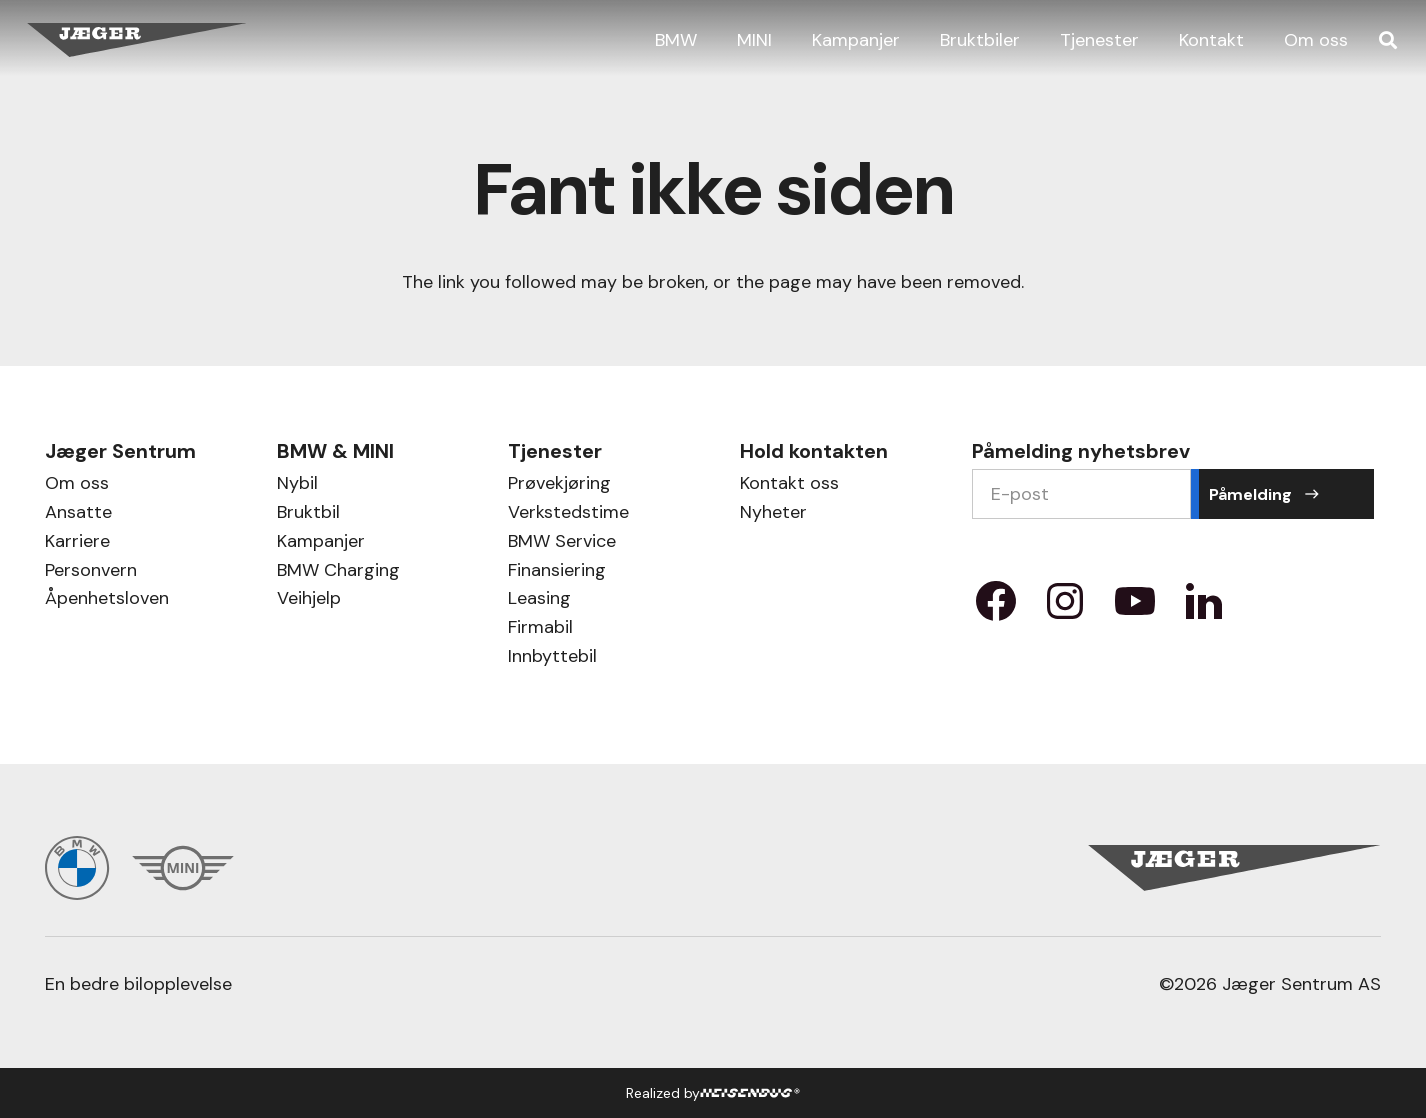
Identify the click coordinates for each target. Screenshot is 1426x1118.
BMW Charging (338, 572)
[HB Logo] (750, 1093)
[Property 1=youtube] (1135, 608)
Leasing (539, 600)
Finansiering (557, 572)
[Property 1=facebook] (996, 608)
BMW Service (562, 543)
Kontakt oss (789, 485)
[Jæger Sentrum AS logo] (137, 40)
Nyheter (773, 514)
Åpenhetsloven (107, 600)
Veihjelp (309, 600)
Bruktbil (308, 514)
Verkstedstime (568, 514)
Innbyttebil (552, 658)
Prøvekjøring (559, 485)
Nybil (297, 485)
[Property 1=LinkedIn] (1204, 608)
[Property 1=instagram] (1065, 608)
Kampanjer (321, 543)
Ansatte (78, 514)
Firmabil (540, 629)
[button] (1388, 40)
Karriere (77, 543)
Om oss (77, 485)
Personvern (91, 572)
